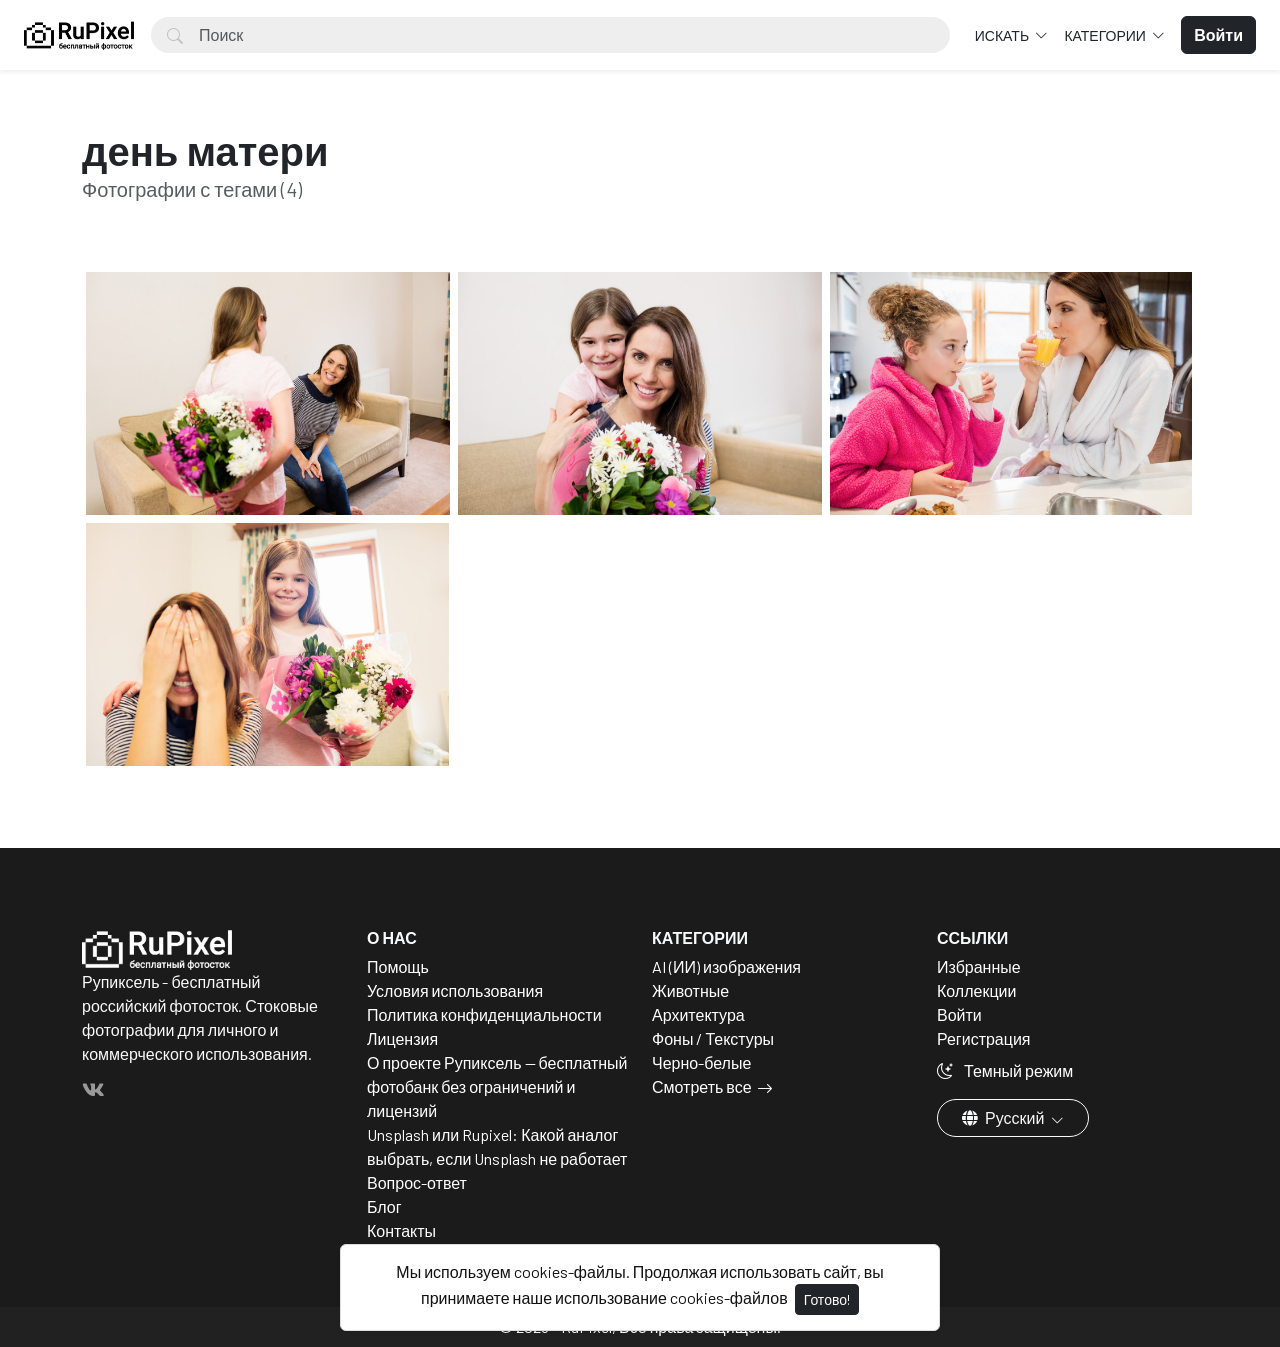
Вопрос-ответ (417, 1182)
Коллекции (976, 990)
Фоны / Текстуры (713, 1038)
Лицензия (402, 1038)
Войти (959, 1014)
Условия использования (455, 990)
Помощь (398, 966)
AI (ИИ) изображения (726, 966)
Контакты (401, 1230)
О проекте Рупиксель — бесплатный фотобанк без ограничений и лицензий (497, 1086)
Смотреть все (702, 1086)
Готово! (827, 1299)
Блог (384, 1206)
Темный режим (1005, 1070)
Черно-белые (701, 1062)
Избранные (979, 966)
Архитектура (698, 1014)
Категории (1106, 35)
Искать (1003, 35)
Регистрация (984, 1038)
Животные (690, 990)
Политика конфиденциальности (484, 1014)
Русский (1004, 1117)
